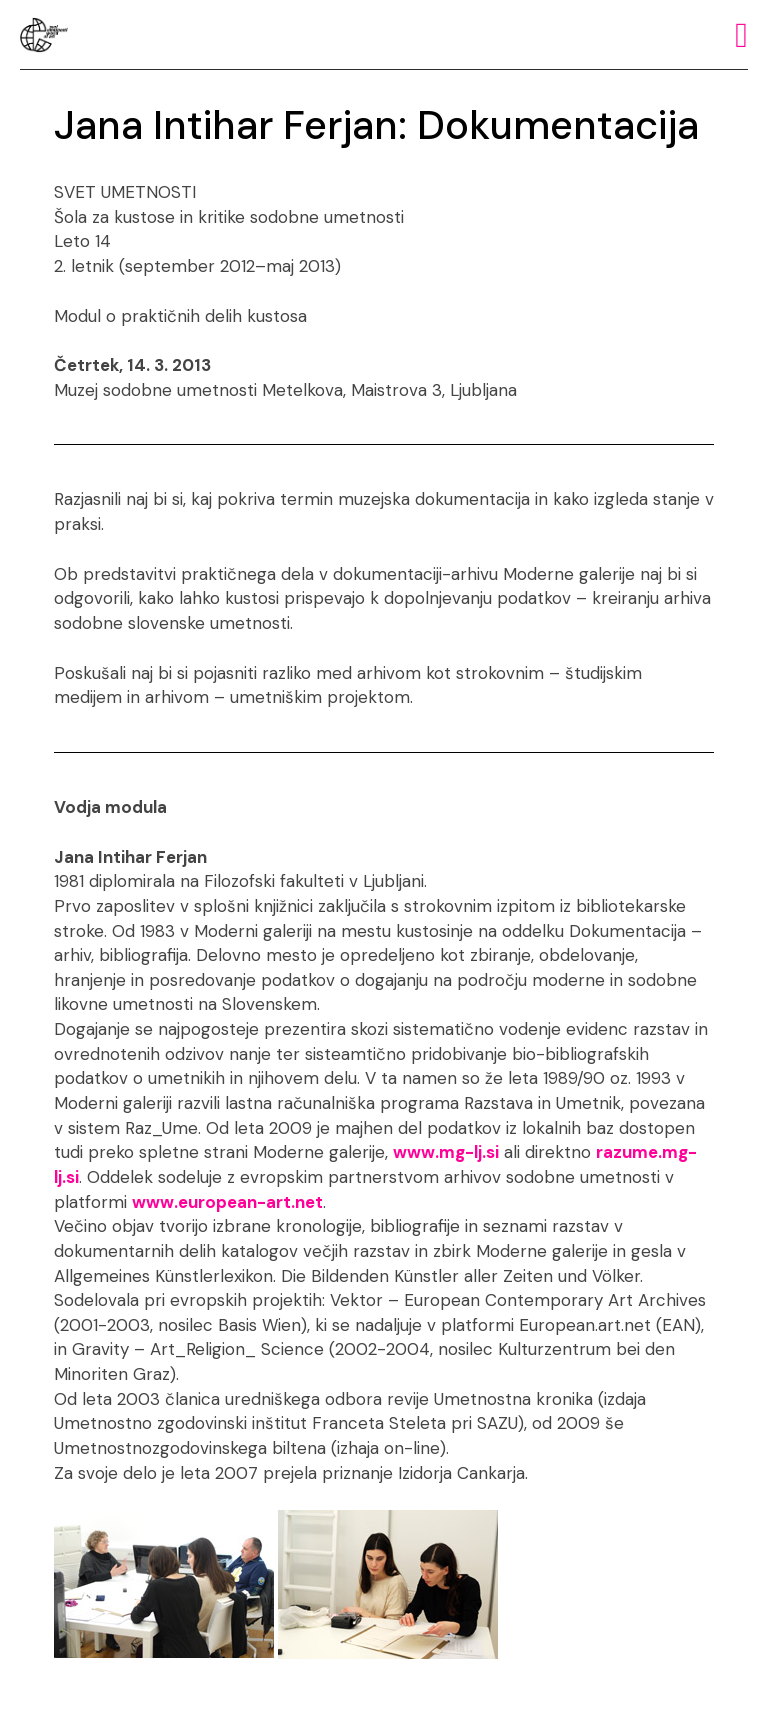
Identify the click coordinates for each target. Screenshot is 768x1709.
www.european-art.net (227, 1202)
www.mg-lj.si (446, 1152)
